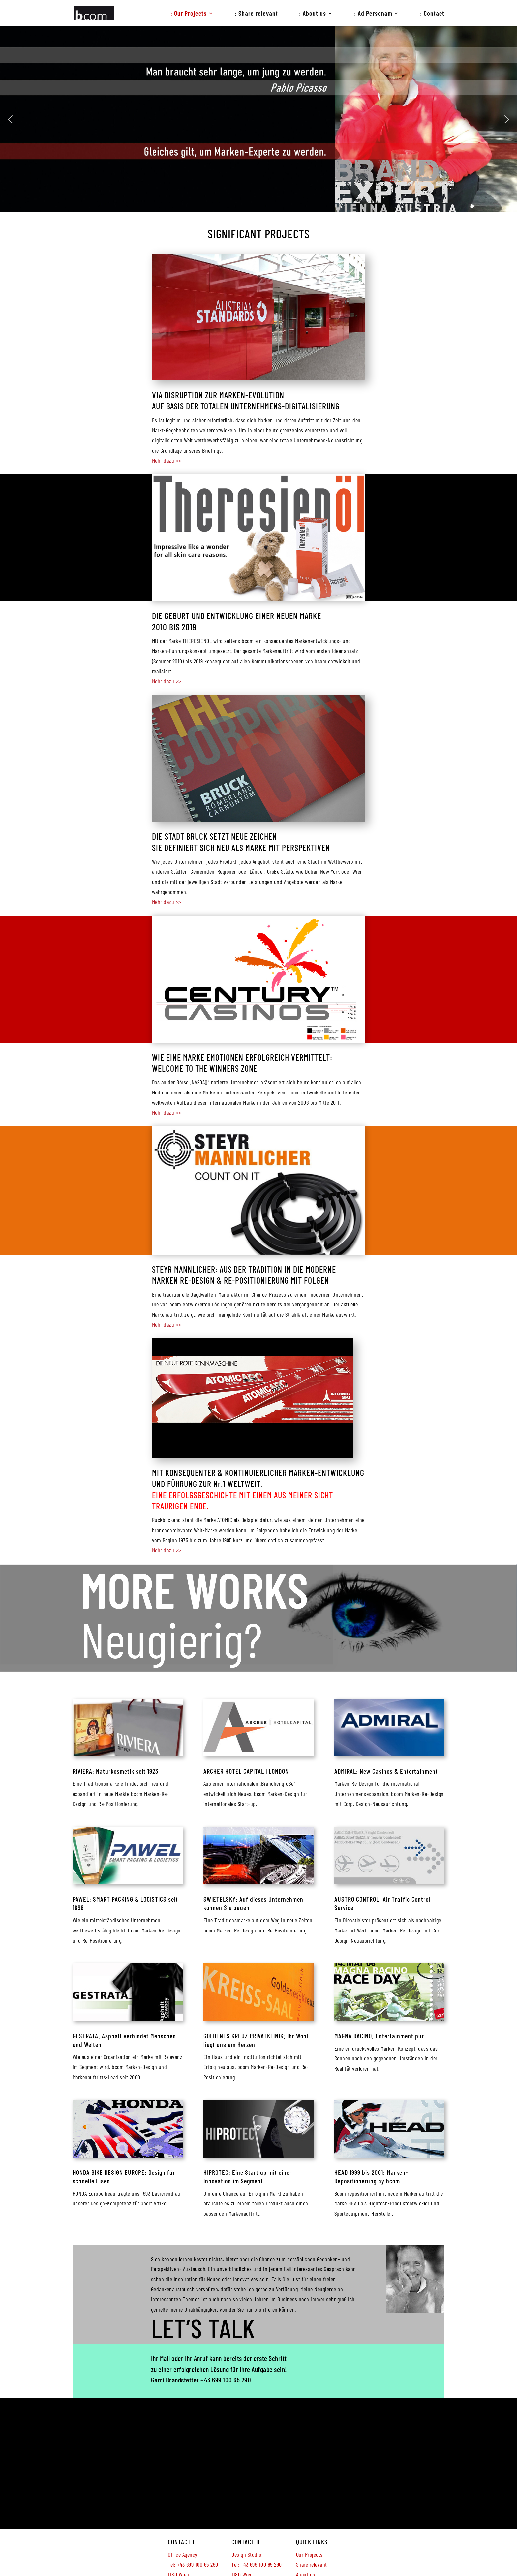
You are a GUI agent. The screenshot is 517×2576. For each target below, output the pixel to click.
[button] (10, 119)
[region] (258, 119)
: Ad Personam (373, 14)
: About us (312, 14)
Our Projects (309, 2554)
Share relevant (311, 2564)
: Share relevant (256, 14)
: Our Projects (188, 14)
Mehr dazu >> (166, 460)
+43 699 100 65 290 (225, 2379)
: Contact (432, 14)
